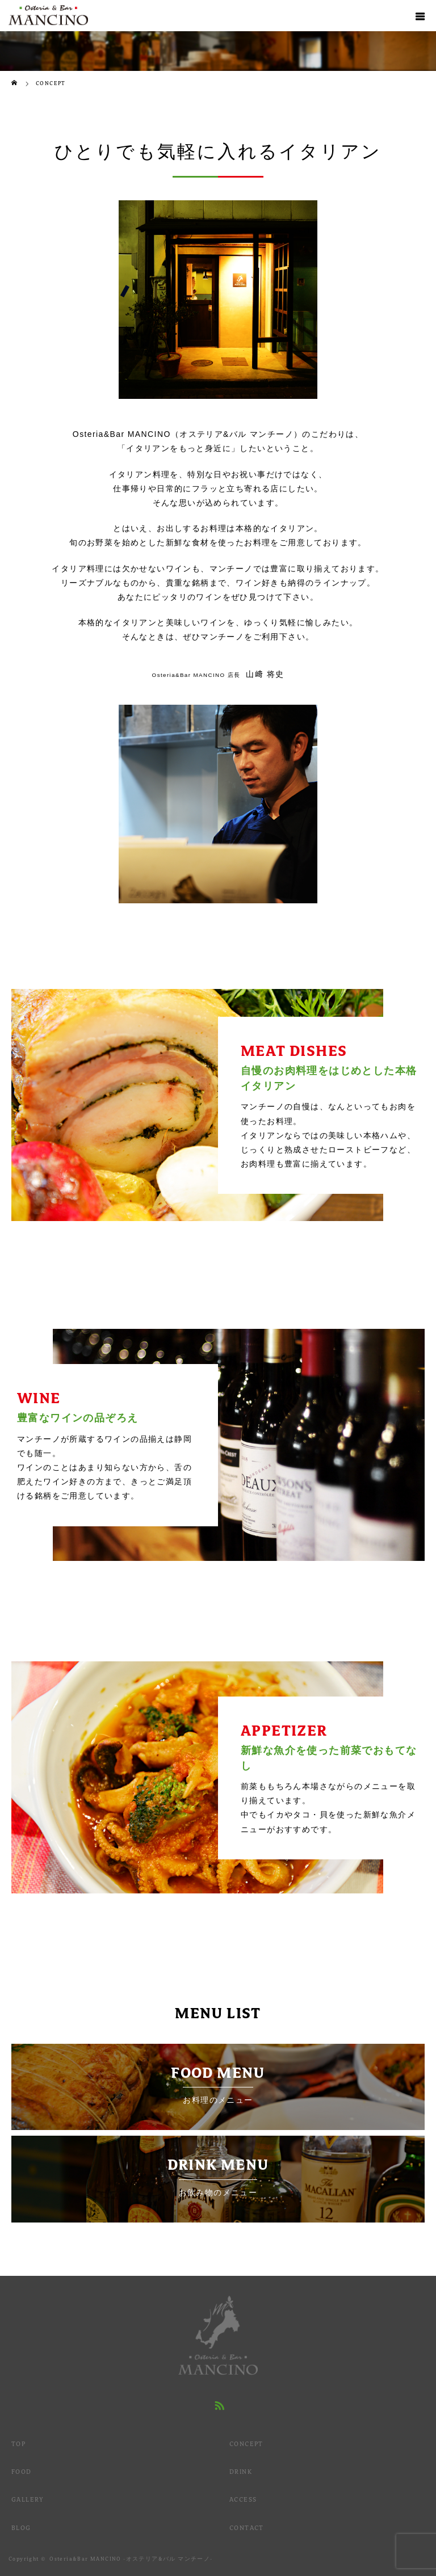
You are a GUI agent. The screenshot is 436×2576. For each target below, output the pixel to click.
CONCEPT (246, 2443)
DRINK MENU (218, 2177)
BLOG (21, 2527)
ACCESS (243, 2499)
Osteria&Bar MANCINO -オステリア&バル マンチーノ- (130, 2559)
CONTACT (246, 2527)
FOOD (21, 2471)
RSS (218, 2403)
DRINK (240, 2471)
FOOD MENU (218, 2085)
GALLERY (27, 2499)
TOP (18, 2443)
